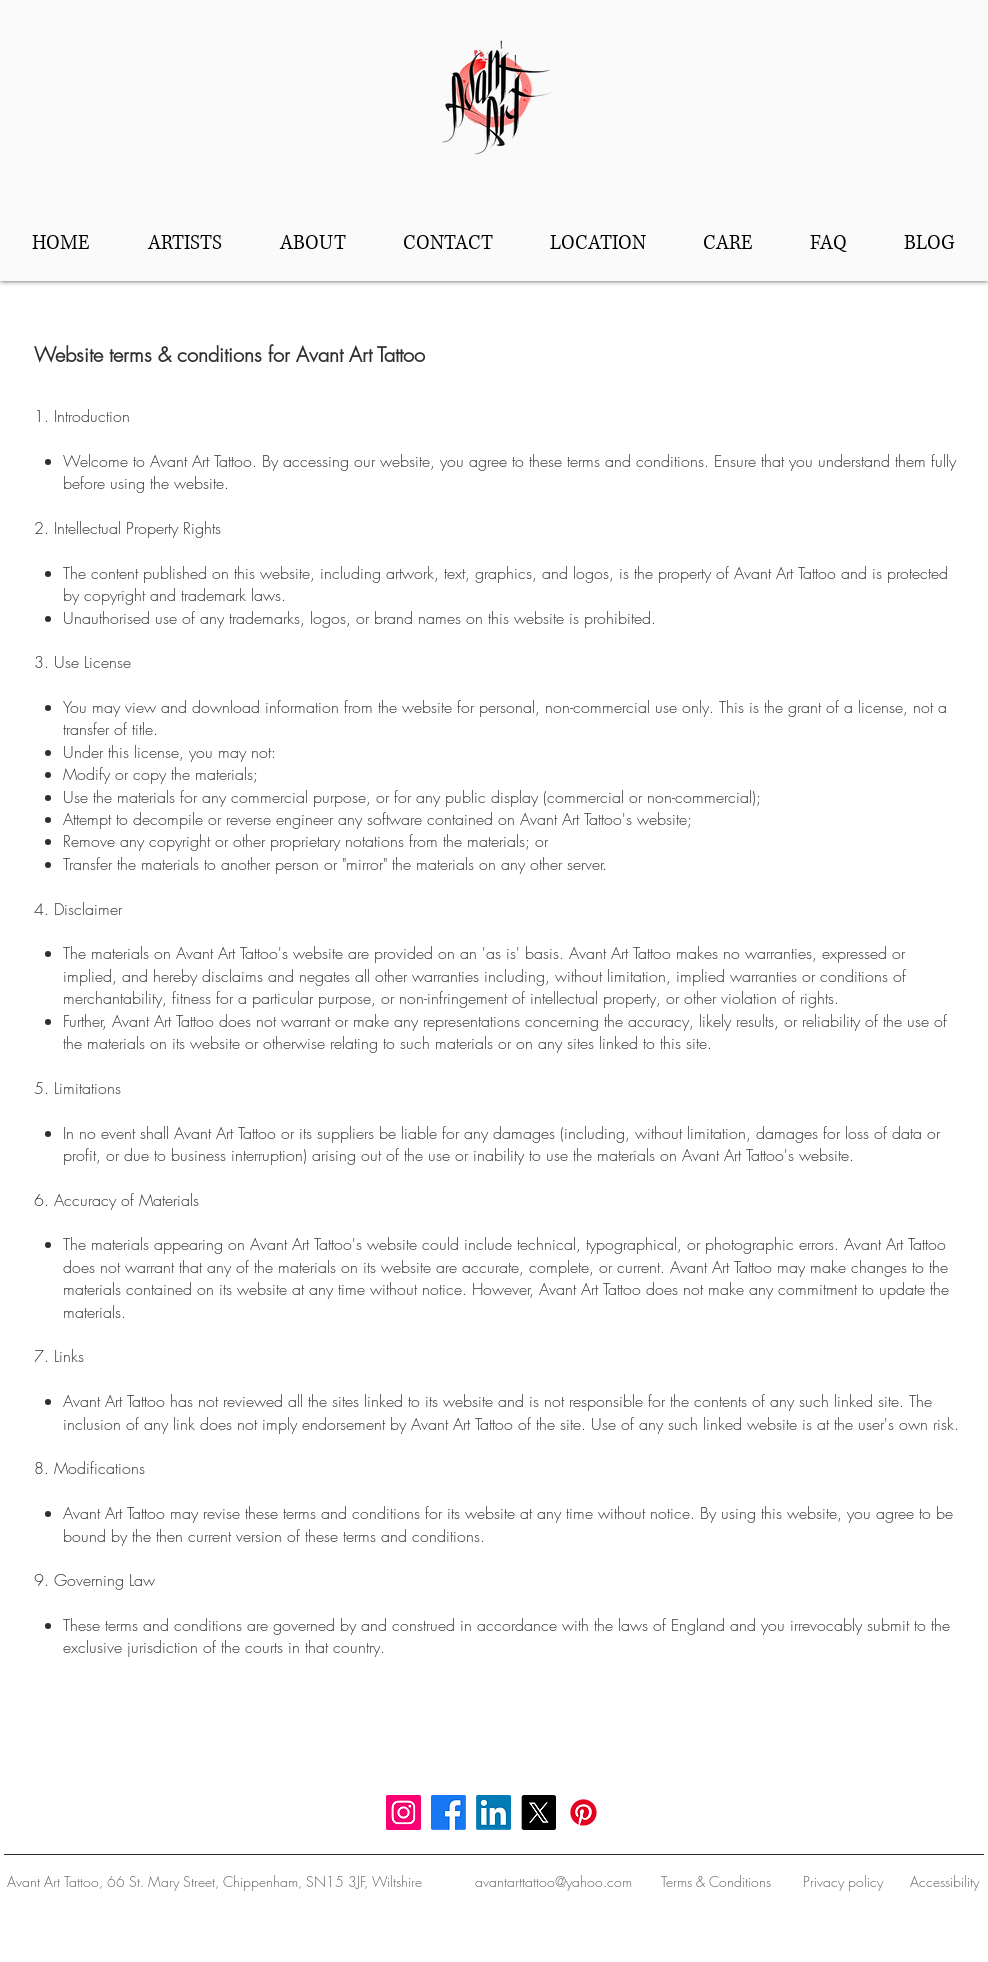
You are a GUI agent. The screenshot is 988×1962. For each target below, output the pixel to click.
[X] (538, 1812)
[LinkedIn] (493, 1812)
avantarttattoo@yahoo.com (553, 1881)
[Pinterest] (583, 1812)
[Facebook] (448, 1812)
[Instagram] (403, 1812)
